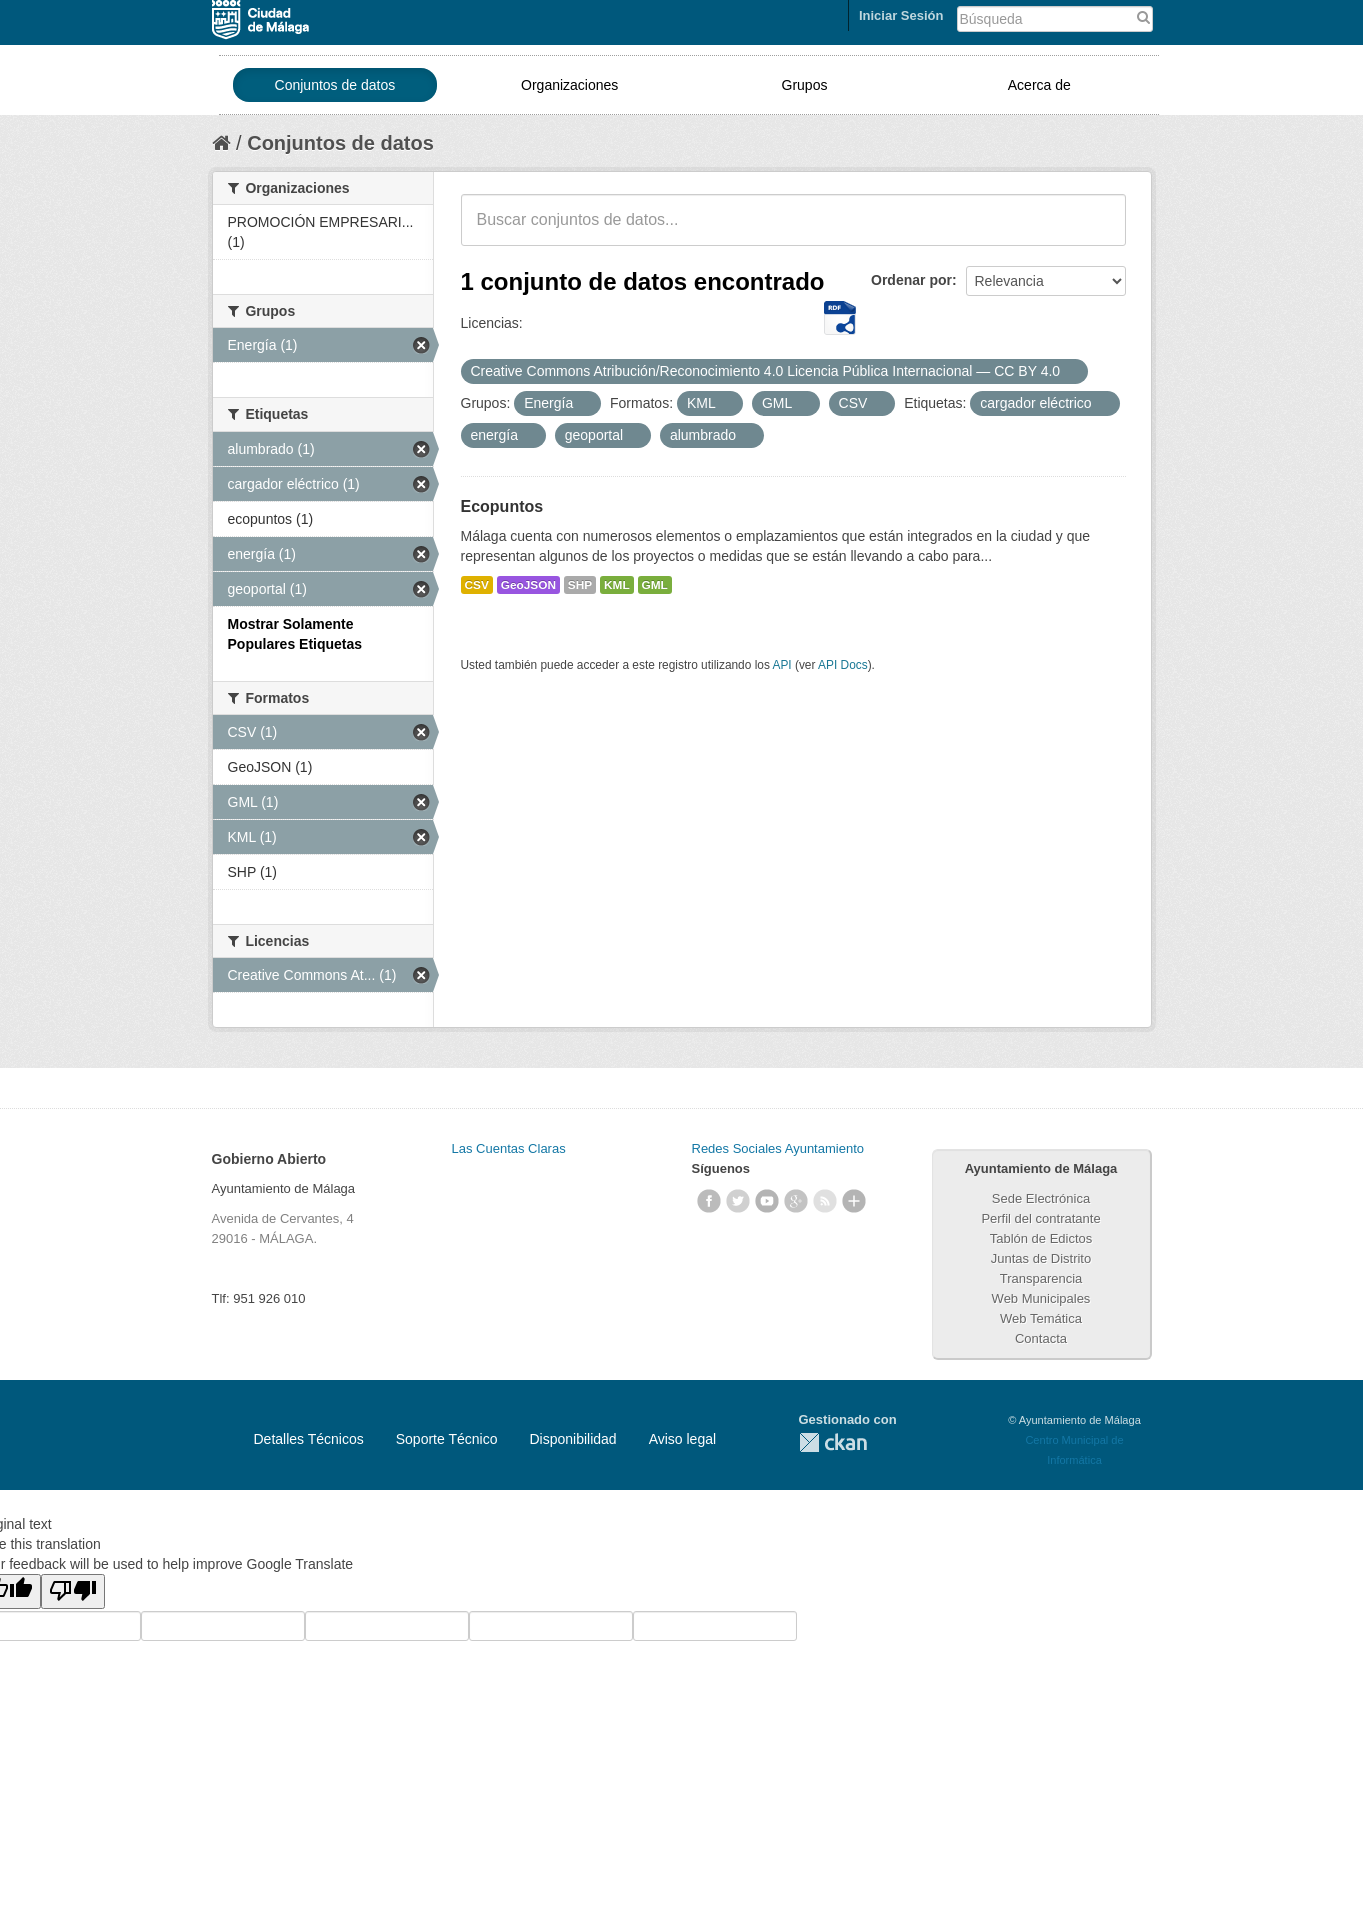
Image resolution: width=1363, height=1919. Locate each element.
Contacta (1041, 1338)
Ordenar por (911, 280)
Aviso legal (682, 1439)
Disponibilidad (572, 1439)
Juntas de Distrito (1041, 1258)
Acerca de (1039, 85)
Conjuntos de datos (335, 85)
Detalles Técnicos (309, 1439)
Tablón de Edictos (1041, 1238)
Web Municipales (1041, 1298)
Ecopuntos (502, 506)
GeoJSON (528, 585)
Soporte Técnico (447, 1439)
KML (617, 585)
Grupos (805, 85)
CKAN (833, 1442)
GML (655, 585)
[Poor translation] (73, 1591)
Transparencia (1041, 1278)
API (781, 665)
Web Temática (1041, 1318)
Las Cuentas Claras (509, 1148)
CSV (477, 585)
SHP (580, 585)
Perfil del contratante (1040, 1218)
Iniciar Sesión (901, 15)
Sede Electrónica (1041, 1198)
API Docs (843, 665)
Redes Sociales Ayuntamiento (778, 1148)
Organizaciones (569, 85)
